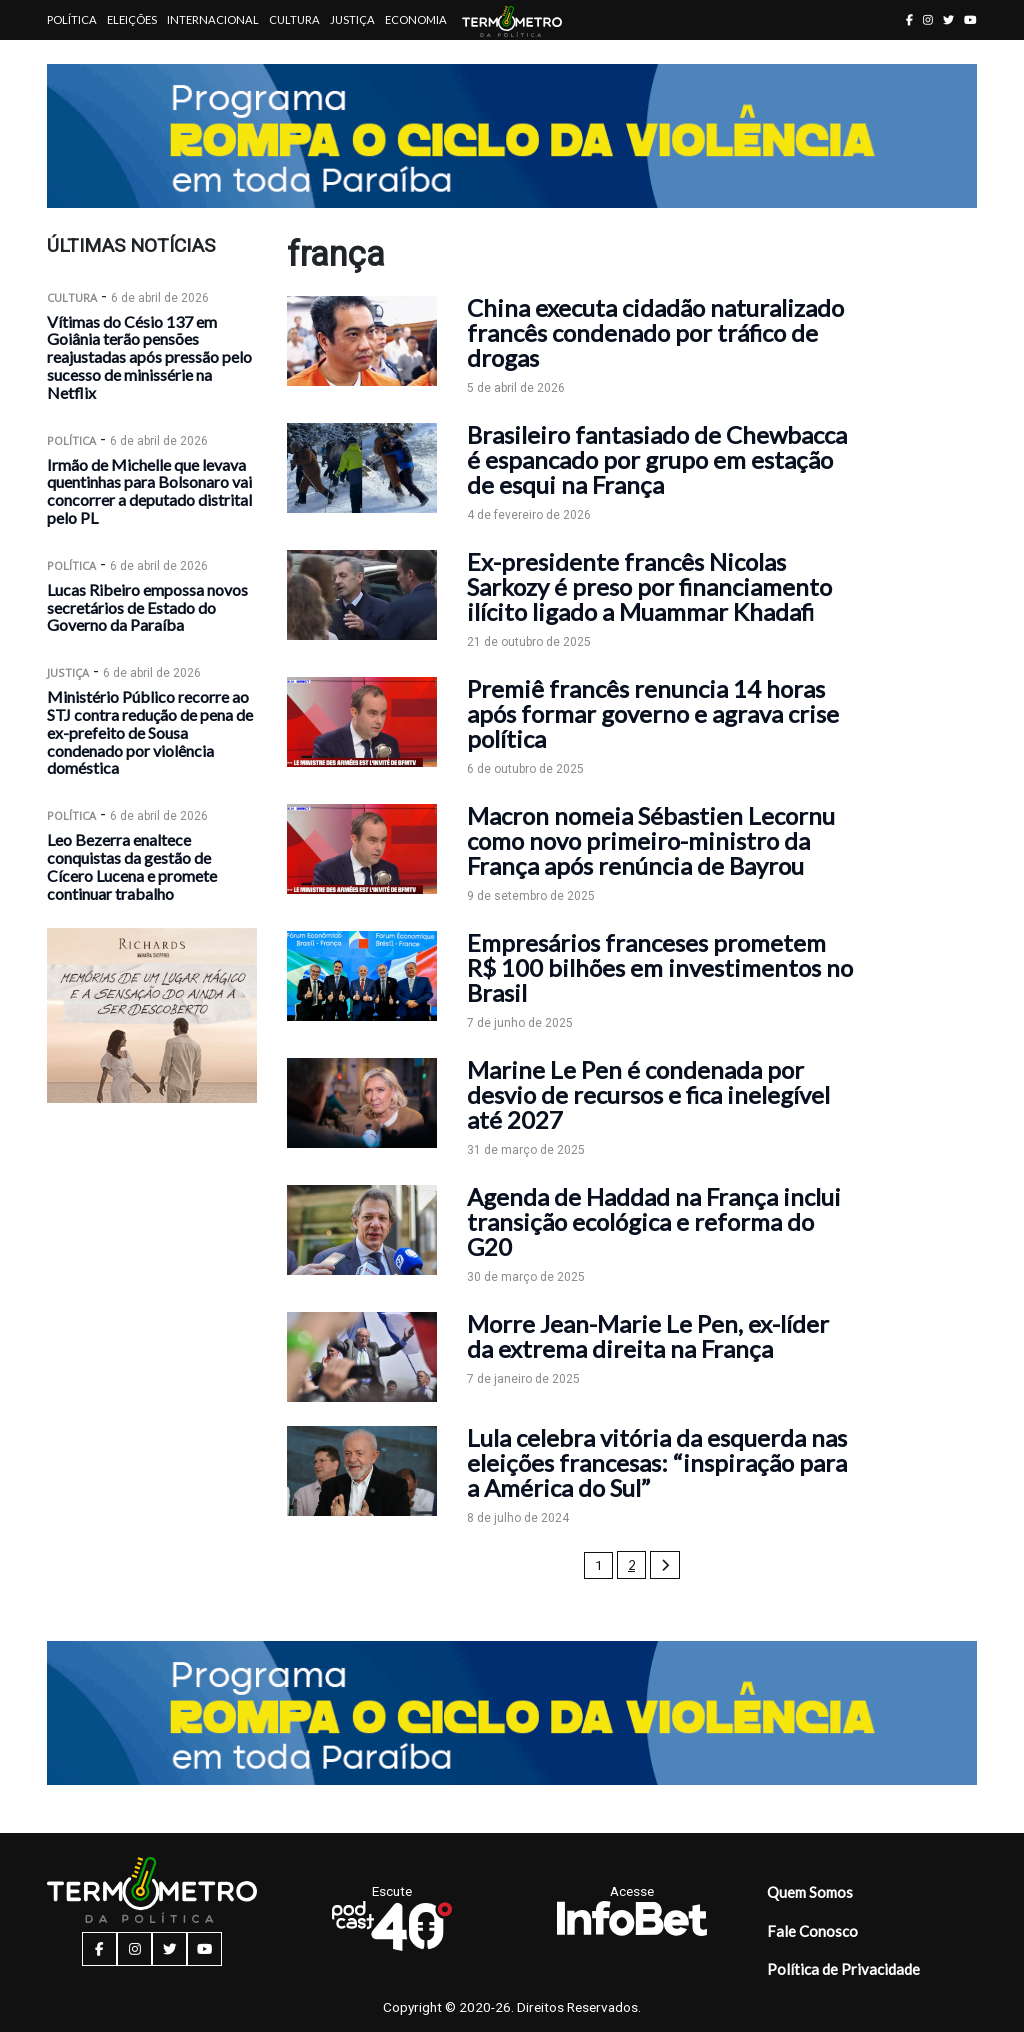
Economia (416, 19)
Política (72, 19)
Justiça (352, 19)
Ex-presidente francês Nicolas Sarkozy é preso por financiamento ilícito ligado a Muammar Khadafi (649, 586)
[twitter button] (948, 19)
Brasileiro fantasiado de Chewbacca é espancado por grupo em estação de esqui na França (657, 459)
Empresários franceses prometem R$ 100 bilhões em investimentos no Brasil (660, 967)
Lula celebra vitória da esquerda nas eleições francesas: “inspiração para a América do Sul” (657, 1462)
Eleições (132, 19)
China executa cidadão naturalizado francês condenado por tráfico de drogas (655, 332)
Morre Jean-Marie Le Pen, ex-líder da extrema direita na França (648, 1336)
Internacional (213, 19)
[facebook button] (909, 19)
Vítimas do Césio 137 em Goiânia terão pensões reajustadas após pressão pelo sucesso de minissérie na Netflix (149, 357)
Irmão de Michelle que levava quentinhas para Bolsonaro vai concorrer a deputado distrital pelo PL (149, 491)
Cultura (294, 19)
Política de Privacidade (843, 1969)
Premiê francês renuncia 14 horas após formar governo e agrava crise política (653, 713)
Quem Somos (810, 1892)
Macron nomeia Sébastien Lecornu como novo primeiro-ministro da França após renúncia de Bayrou (651, 840)
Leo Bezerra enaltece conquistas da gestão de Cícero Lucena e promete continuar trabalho (132, 866)
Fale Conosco (812, 1931)
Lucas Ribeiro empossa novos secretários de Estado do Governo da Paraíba (147, 607)
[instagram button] (928, 19)
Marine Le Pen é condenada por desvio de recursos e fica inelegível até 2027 (648, 1094)
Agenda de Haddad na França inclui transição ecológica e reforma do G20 (654, 1221)
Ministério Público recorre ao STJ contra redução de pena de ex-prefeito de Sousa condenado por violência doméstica (150, 732)
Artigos (71, 59)
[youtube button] (970, 19)
